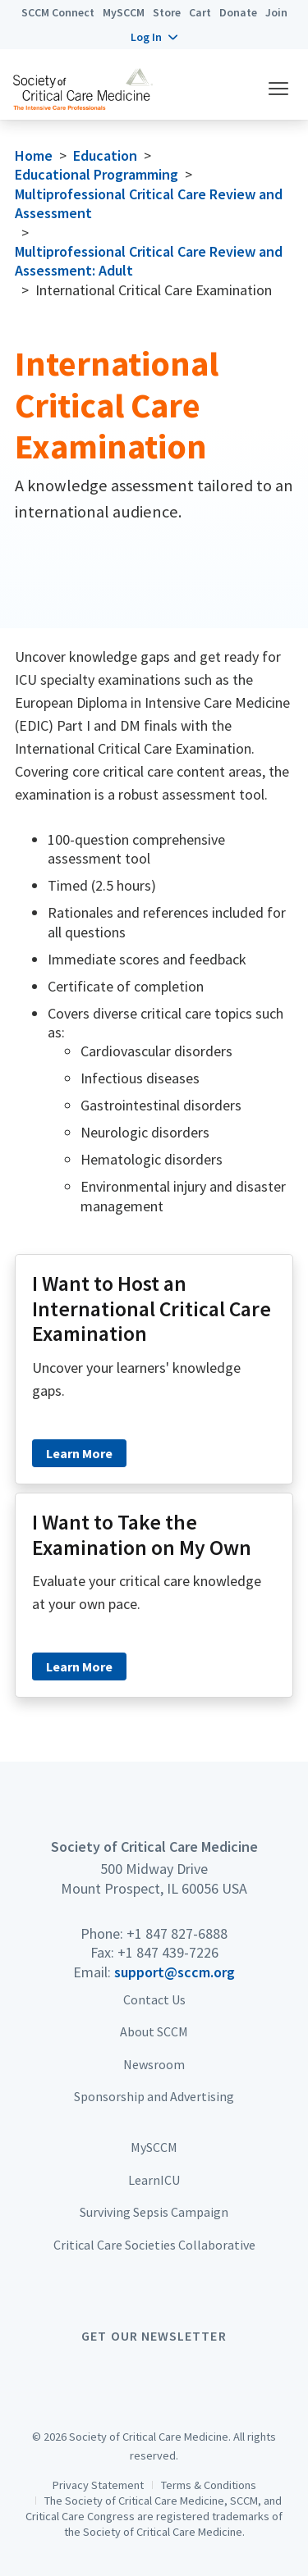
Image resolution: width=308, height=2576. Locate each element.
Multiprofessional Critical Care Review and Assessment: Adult (149, 261)
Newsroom (154, 2064)
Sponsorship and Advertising (154, 2096)
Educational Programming (96, 174)
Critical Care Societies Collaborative (154, 2244)
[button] (154, 37)
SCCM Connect (57, 12)
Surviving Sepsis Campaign (154, 2212)
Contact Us (154, 1999)
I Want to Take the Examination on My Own (141, 1535)
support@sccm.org (174, 1972)
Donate (238, 12)
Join (276, 12)
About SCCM (154, 2031)
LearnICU (154, 2180)
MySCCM (124, 12)
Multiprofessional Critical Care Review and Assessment (149, 203)
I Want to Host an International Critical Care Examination (151, 1308)
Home (34, 155)
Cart (200, 12)
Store (167, 12)
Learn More (79, 1453)
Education (105, 155)
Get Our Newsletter (153, 2336)
